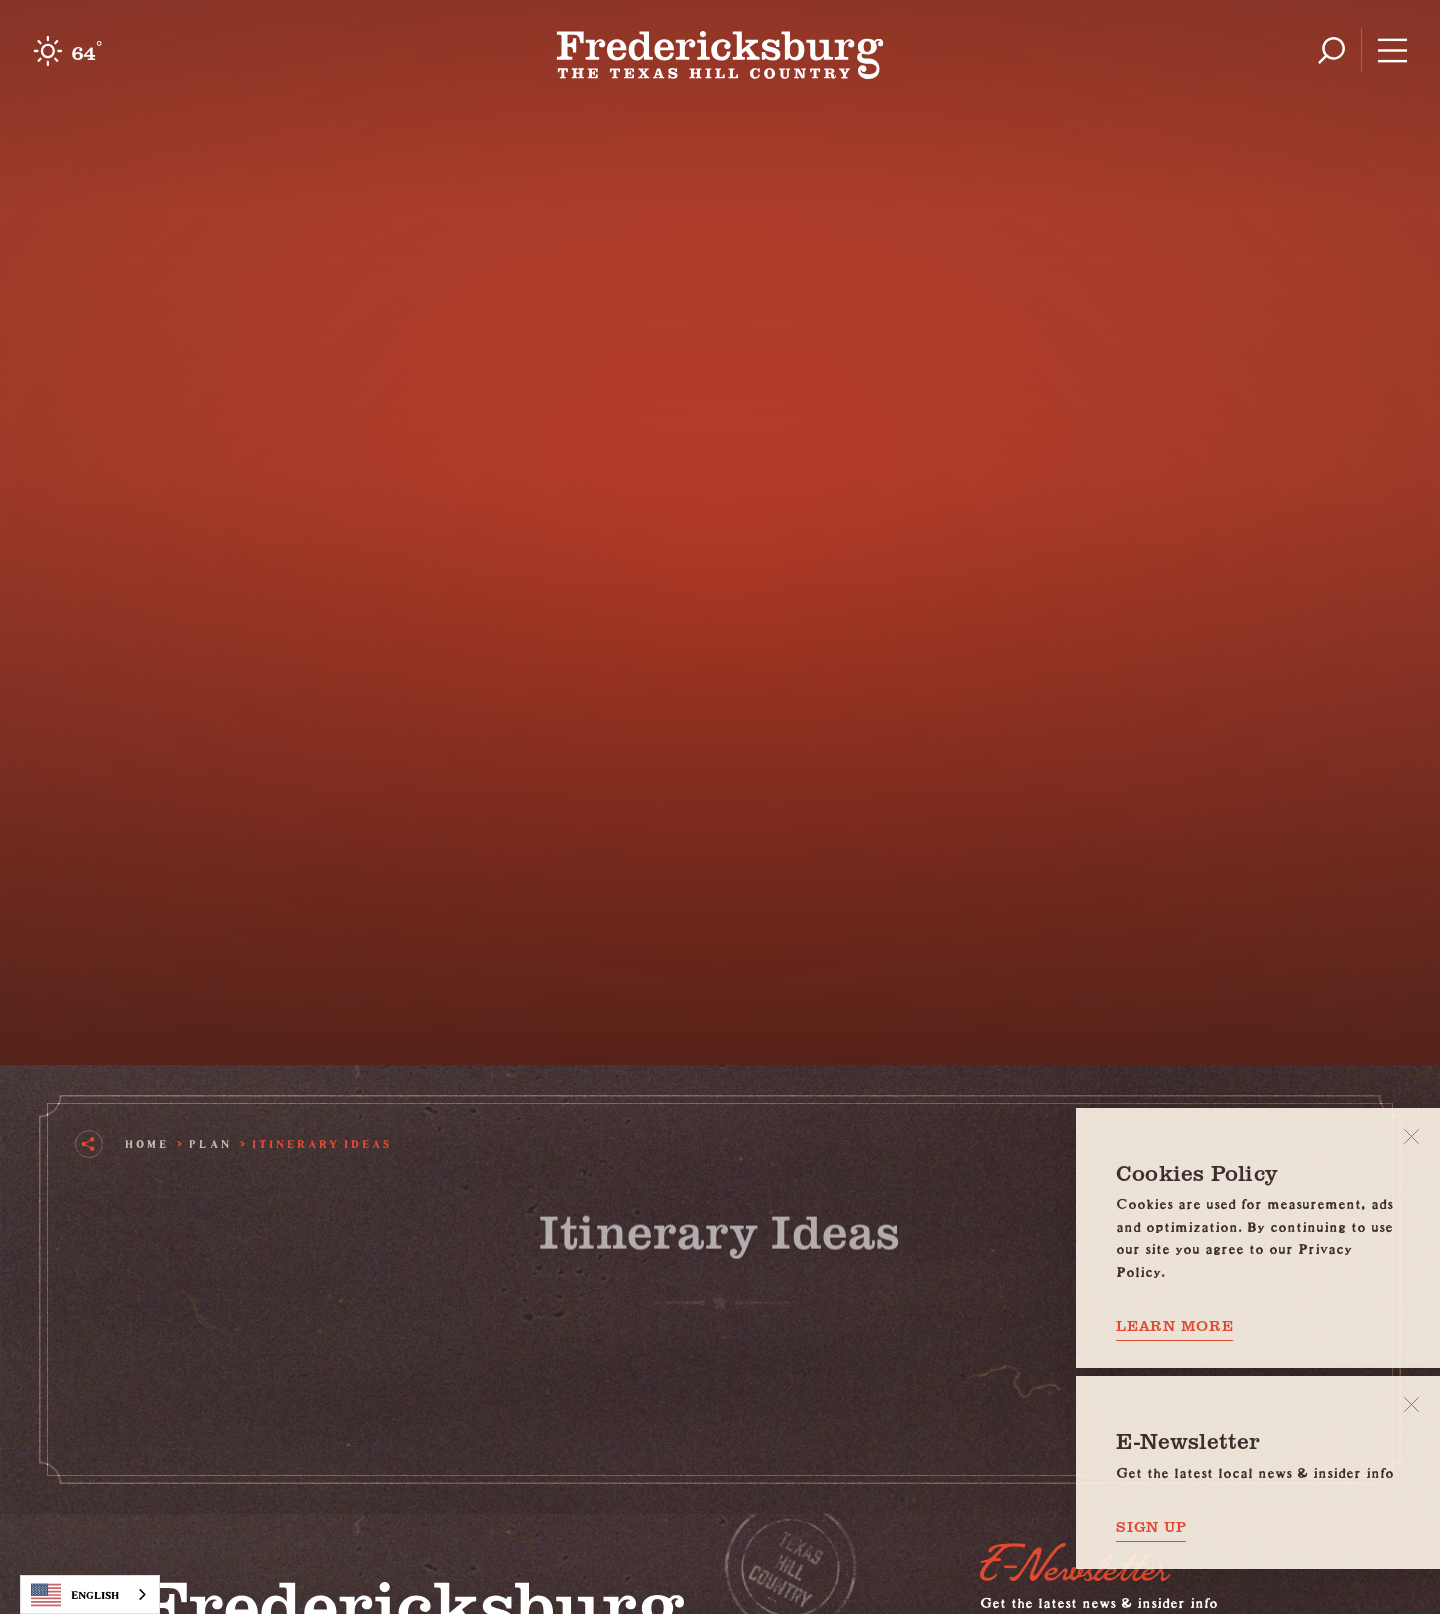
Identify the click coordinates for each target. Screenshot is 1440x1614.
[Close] (1411, 1136)
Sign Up (1151, 1526)
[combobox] (90, 1594)
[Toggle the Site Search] (1331, 50)
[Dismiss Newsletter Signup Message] (1411, 1404)
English (75, 1595)
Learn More (1175, 1325)
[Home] (720, 50)
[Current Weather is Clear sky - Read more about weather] (67, 51)
